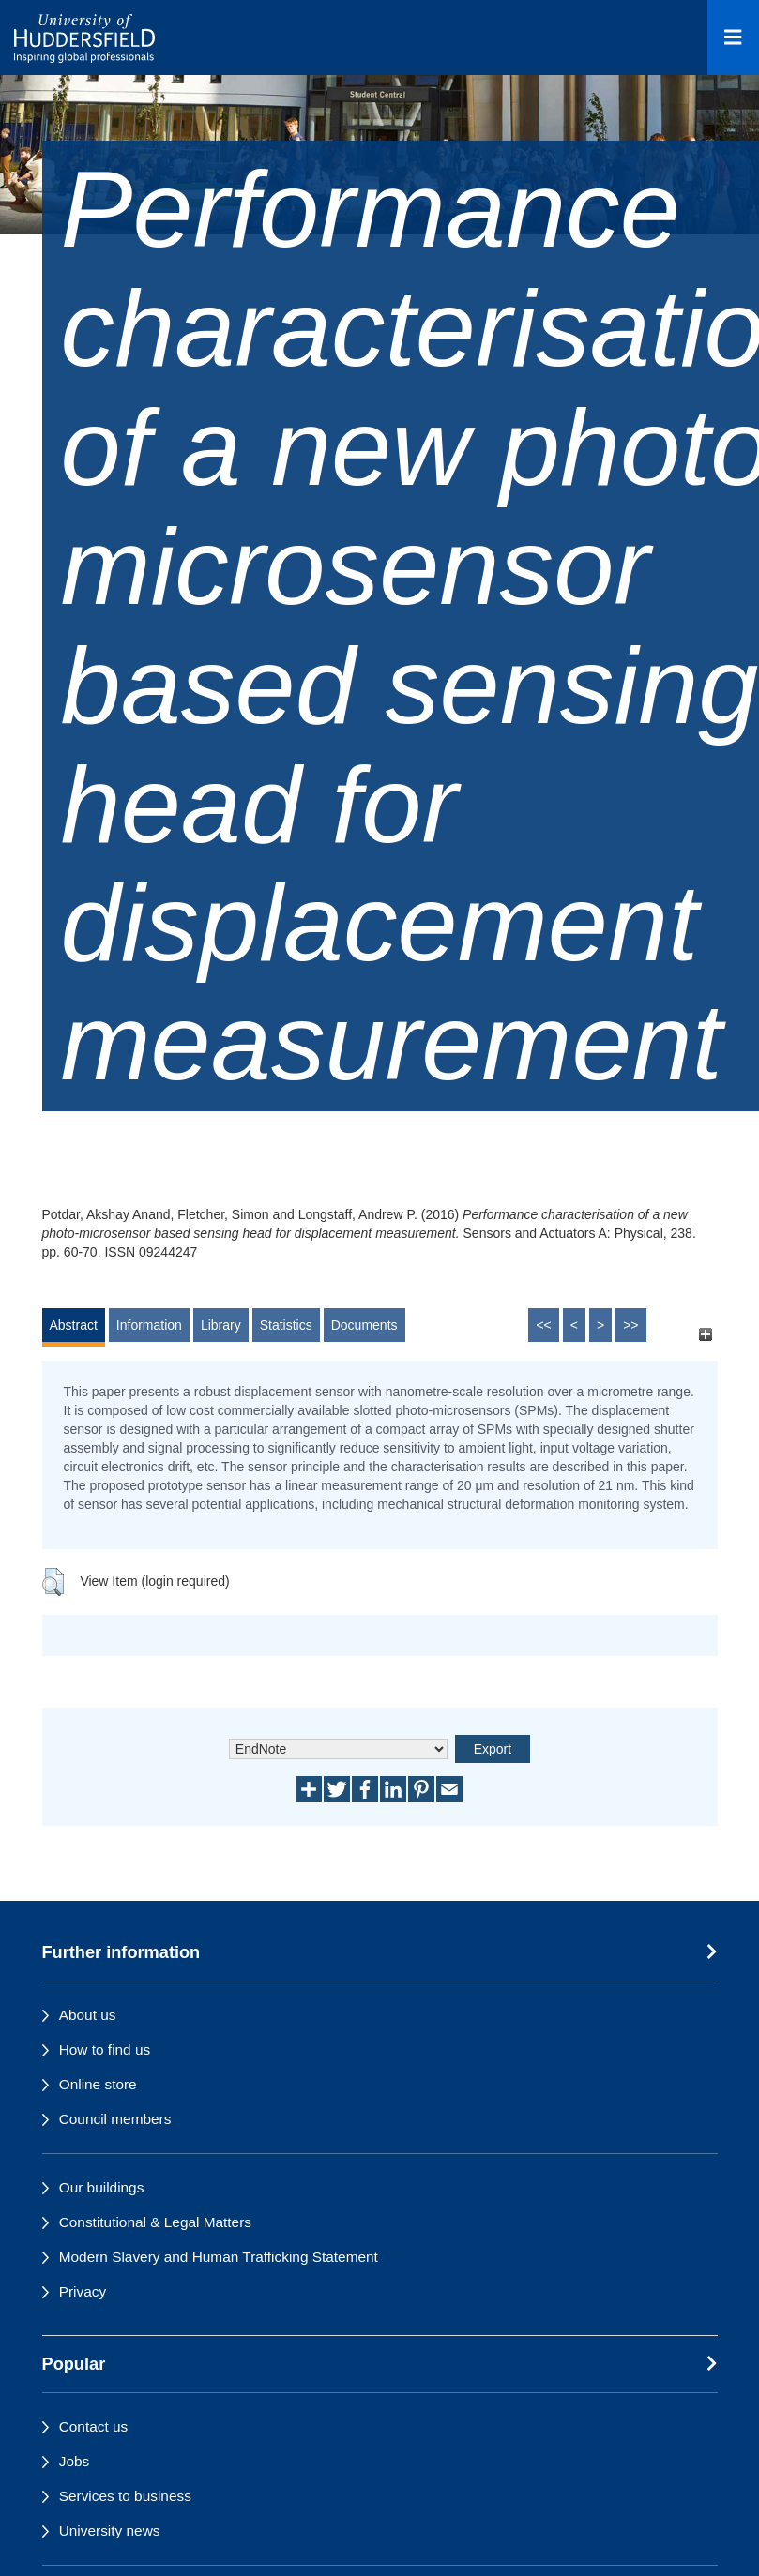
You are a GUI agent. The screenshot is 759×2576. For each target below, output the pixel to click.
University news (109, 2530)
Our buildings (101, 2187)
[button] (53, 1582)
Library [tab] (221, 1325)
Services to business (125, 2496)
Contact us (94, 2426)
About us (87, 2015)
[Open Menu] (733, 37)
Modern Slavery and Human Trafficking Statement (218, 2257)
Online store (98, 2084)
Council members (115, 2119)
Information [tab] (149, 1325)
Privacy (82, 2291)
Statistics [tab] (286, 1325)
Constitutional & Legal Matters (155, 2222)
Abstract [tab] (74, 1325)
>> (630, 1325)
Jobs (74, 2461)
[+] (706, 1334)
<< (543, 1325)
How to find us (105, 2049)
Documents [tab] (364, 1325)
